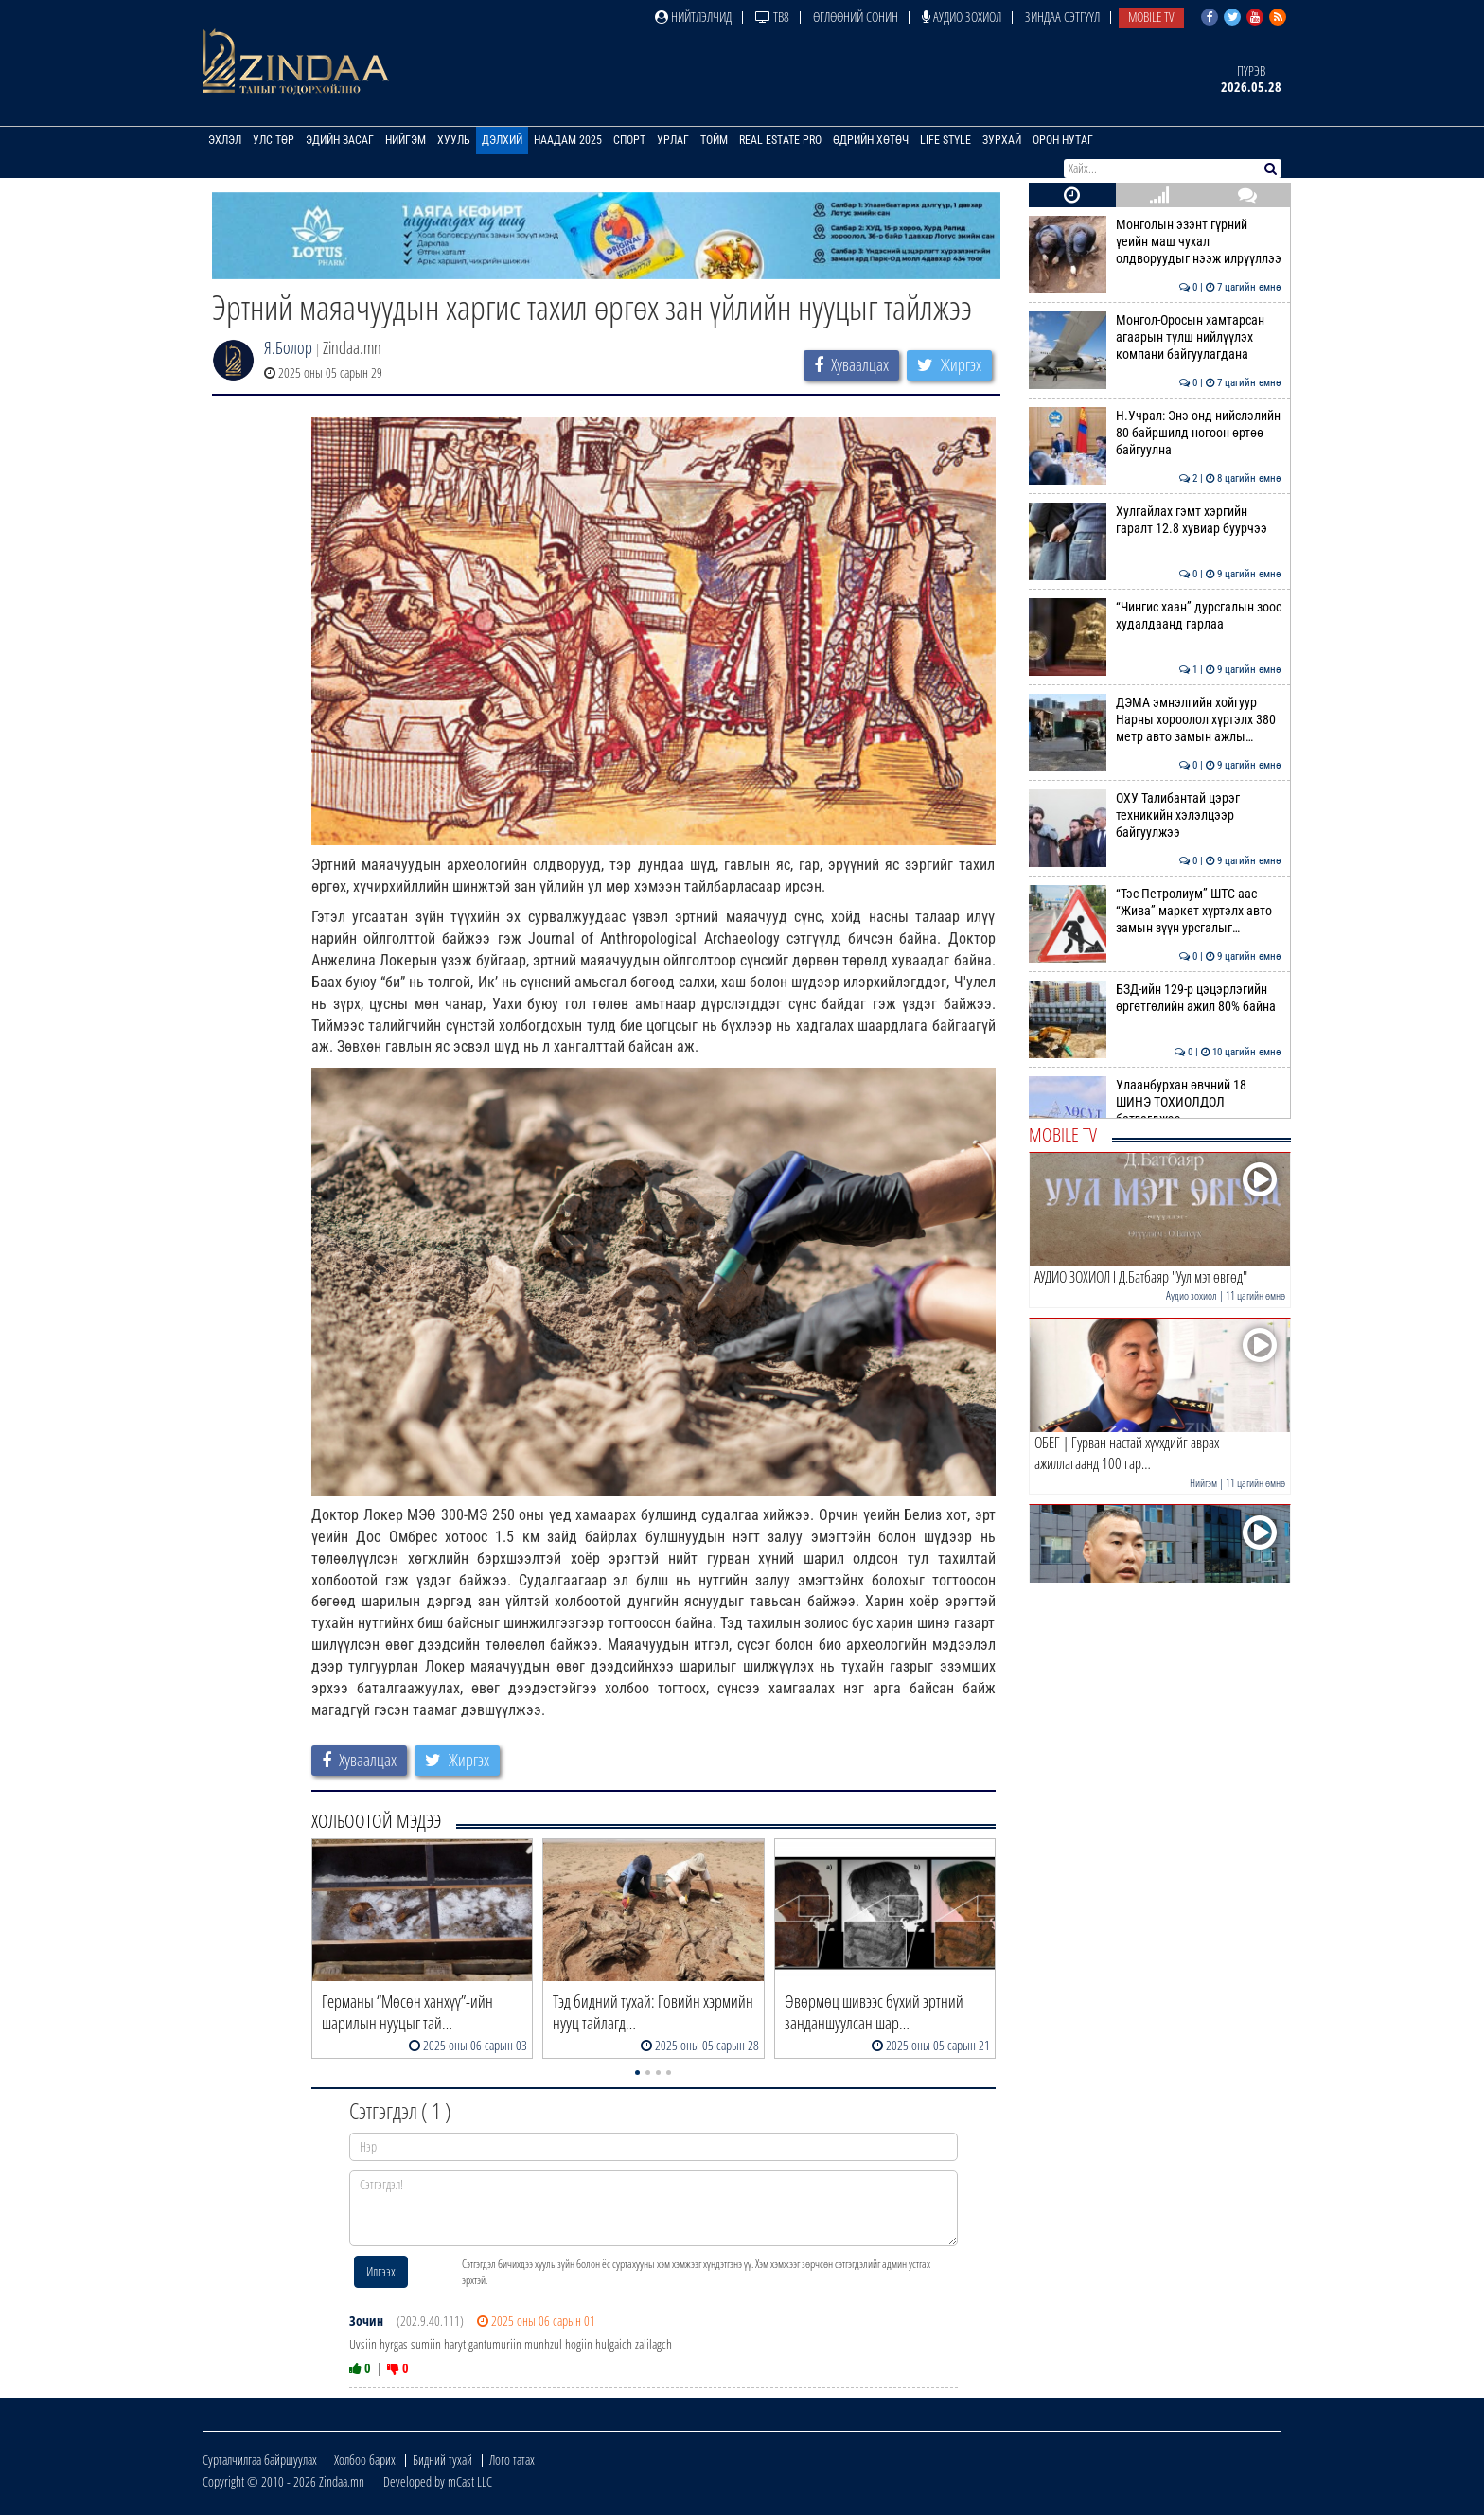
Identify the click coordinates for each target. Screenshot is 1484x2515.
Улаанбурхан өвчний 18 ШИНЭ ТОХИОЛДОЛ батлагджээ (1155, 1102)
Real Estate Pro (780, 140)
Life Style (945, 140)
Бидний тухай (442, 2460)
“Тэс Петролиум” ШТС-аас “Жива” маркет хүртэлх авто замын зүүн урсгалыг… (1155, 911)
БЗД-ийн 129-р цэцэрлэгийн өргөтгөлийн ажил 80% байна (1155, 998)
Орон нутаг (1063, 140)
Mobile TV (1151, 17)
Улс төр (273, 140)
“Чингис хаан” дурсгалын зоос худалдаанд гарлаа (1155, 615)
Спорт (629, 140)
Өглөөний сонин (855, 17)
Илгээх (381, 2271)
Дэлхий (502, 140)
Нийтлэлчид (693, 17)
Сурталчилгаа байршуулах (260, 2460)
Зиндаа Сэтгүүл (1062, 17)
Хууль (453, 140)
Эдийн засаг (340, 140)
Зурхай (1001, 140)
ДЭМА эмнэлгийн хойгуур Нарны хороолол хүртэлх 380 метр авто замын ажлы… (1155, 720)
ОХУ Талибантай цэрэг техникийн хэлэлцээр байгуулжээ (1155, 815)
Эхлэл (224, 140)
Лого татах (512, 2460)
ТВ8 (772, 17)
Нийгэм (405, 140)
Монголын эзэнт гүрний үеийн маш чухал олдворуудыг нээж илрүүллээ (1155, 242)
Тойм (714, 140)
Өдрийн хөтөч (871, 140)
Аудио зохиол (961, 17)
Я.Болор (288, 347)
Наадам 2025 (568, 140)
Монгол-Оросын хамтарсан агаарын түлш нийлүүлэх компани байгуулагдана (1155, 337)
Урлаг (673, 140)
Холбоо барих (365, 2460)
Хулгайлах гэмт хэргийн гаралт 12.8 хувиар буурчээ (1155, 520)
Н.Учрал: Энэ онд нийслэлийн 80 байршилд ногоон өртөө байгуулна (1155, 433)
